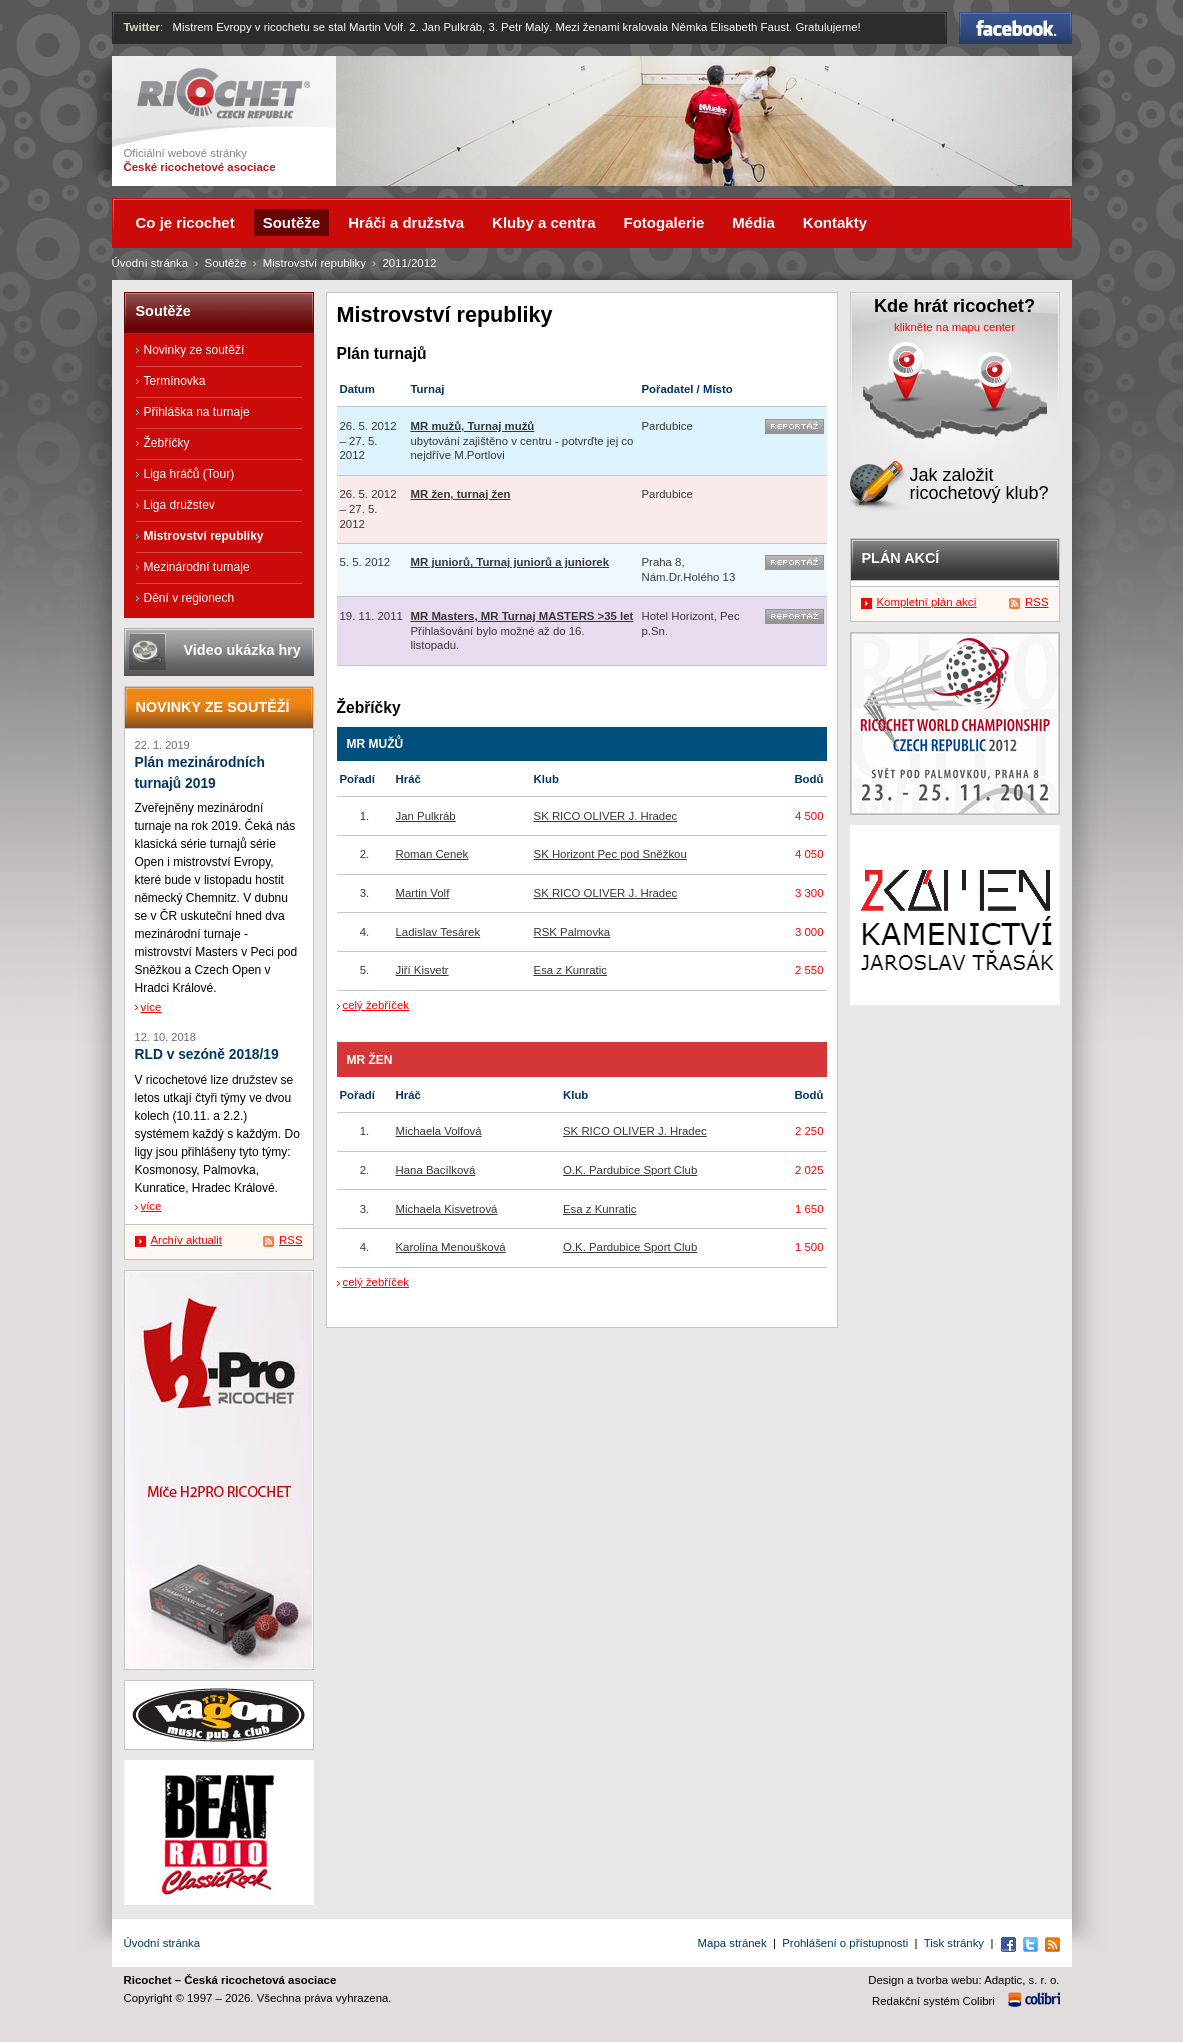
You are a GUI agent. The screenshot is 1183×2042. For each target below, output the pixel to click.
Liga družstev (179, 505)
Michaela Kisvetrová (447, 1209)
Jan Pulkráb (426, 816)
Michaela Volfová (439, 1131)
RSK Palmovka (572, 932)
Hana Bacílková (436, 1170)
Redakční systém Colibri (933, 2001)
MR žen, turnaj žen (461, 494)
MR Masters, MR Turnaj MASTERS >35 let (522, 616)
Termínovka (175, 381)
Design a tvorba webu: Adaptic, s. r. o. (963, 1980)
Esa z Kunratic (570, 970)
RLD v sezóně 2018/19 (207, 1054)
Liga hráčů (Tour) (189, 474)
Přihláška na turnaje (197, 412)
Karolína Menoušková (451, 1247)
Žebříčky (167, 443)
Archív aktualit (187, 1240)
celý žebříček (376, 1005)
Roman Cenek (432, 854)
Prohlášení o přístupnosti (845, 1943)
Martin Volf (423, 893)
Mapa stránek (732, 1943)
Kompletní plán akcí (927, 602)
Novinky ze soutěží (194, 350)
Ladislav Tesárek (438, 932)
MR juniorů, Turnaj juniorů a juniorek (510, 562)
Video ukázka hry (242, 650)
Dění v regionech (189, 598)
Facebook (1015, 28)
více (151, 1007)
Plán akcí (901, 558)
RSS (290, 1240)
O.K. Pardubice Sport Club (630, 1170)
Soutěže (226, 263)
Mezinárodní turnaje (197, 567)
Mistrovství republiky (314, 263)
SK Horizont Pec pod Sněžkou (610, 854)
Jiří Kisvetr (422, 970)
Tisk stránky (954, 1943)
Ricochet (223, 93)
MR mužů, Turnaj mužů (473, 426)
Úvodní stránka (150, 263)
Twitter (142, 27)
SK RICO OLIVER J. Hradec (606, 816)
